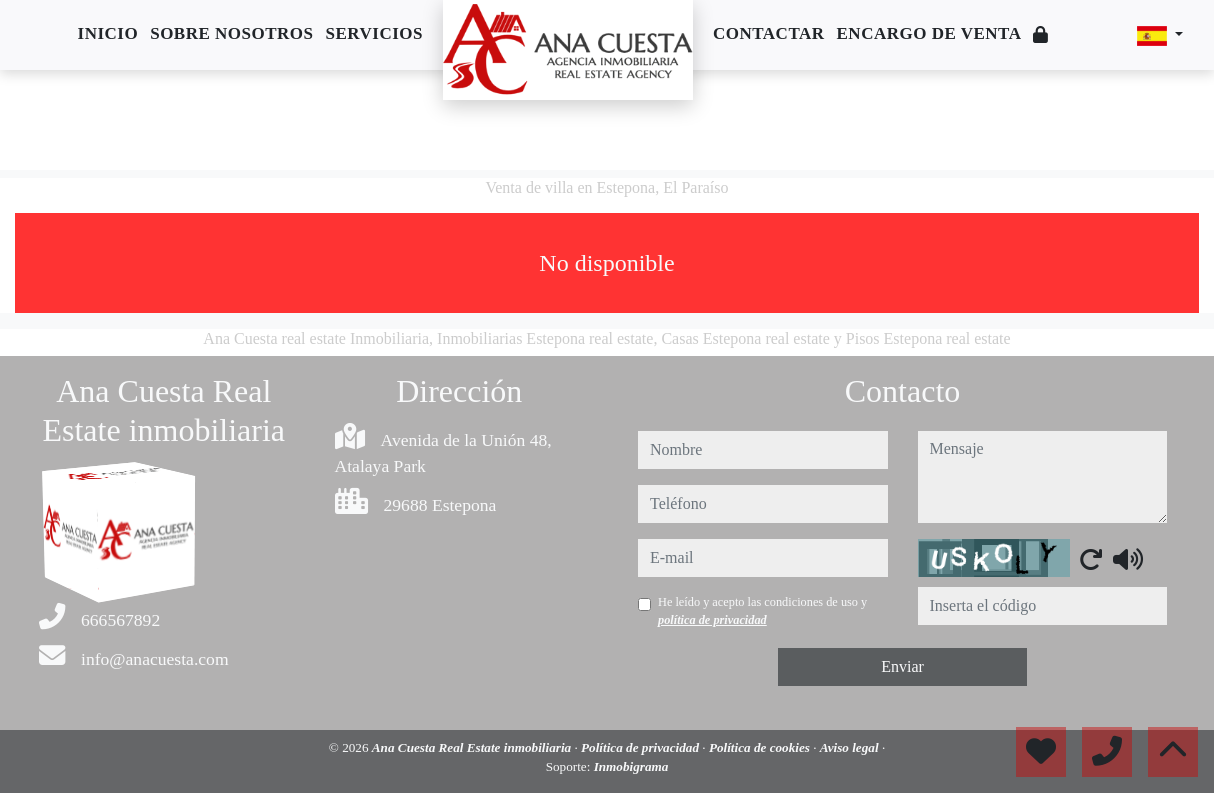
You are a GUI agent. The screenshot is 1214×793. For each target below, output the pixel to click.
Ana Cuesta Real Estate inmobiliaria (473, 747)
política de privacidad (712, 620)
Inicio (108, 33)
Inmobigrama (631, 766)
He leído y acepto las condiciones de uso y (762, 611)
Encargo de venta (929, 33)
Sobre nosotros (231, 33)
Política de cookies (761, 747)
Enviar (902, 666)
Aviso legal (851, 747)
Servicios (374, 33)
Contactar (769, 33)
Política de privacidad (641, 747)
